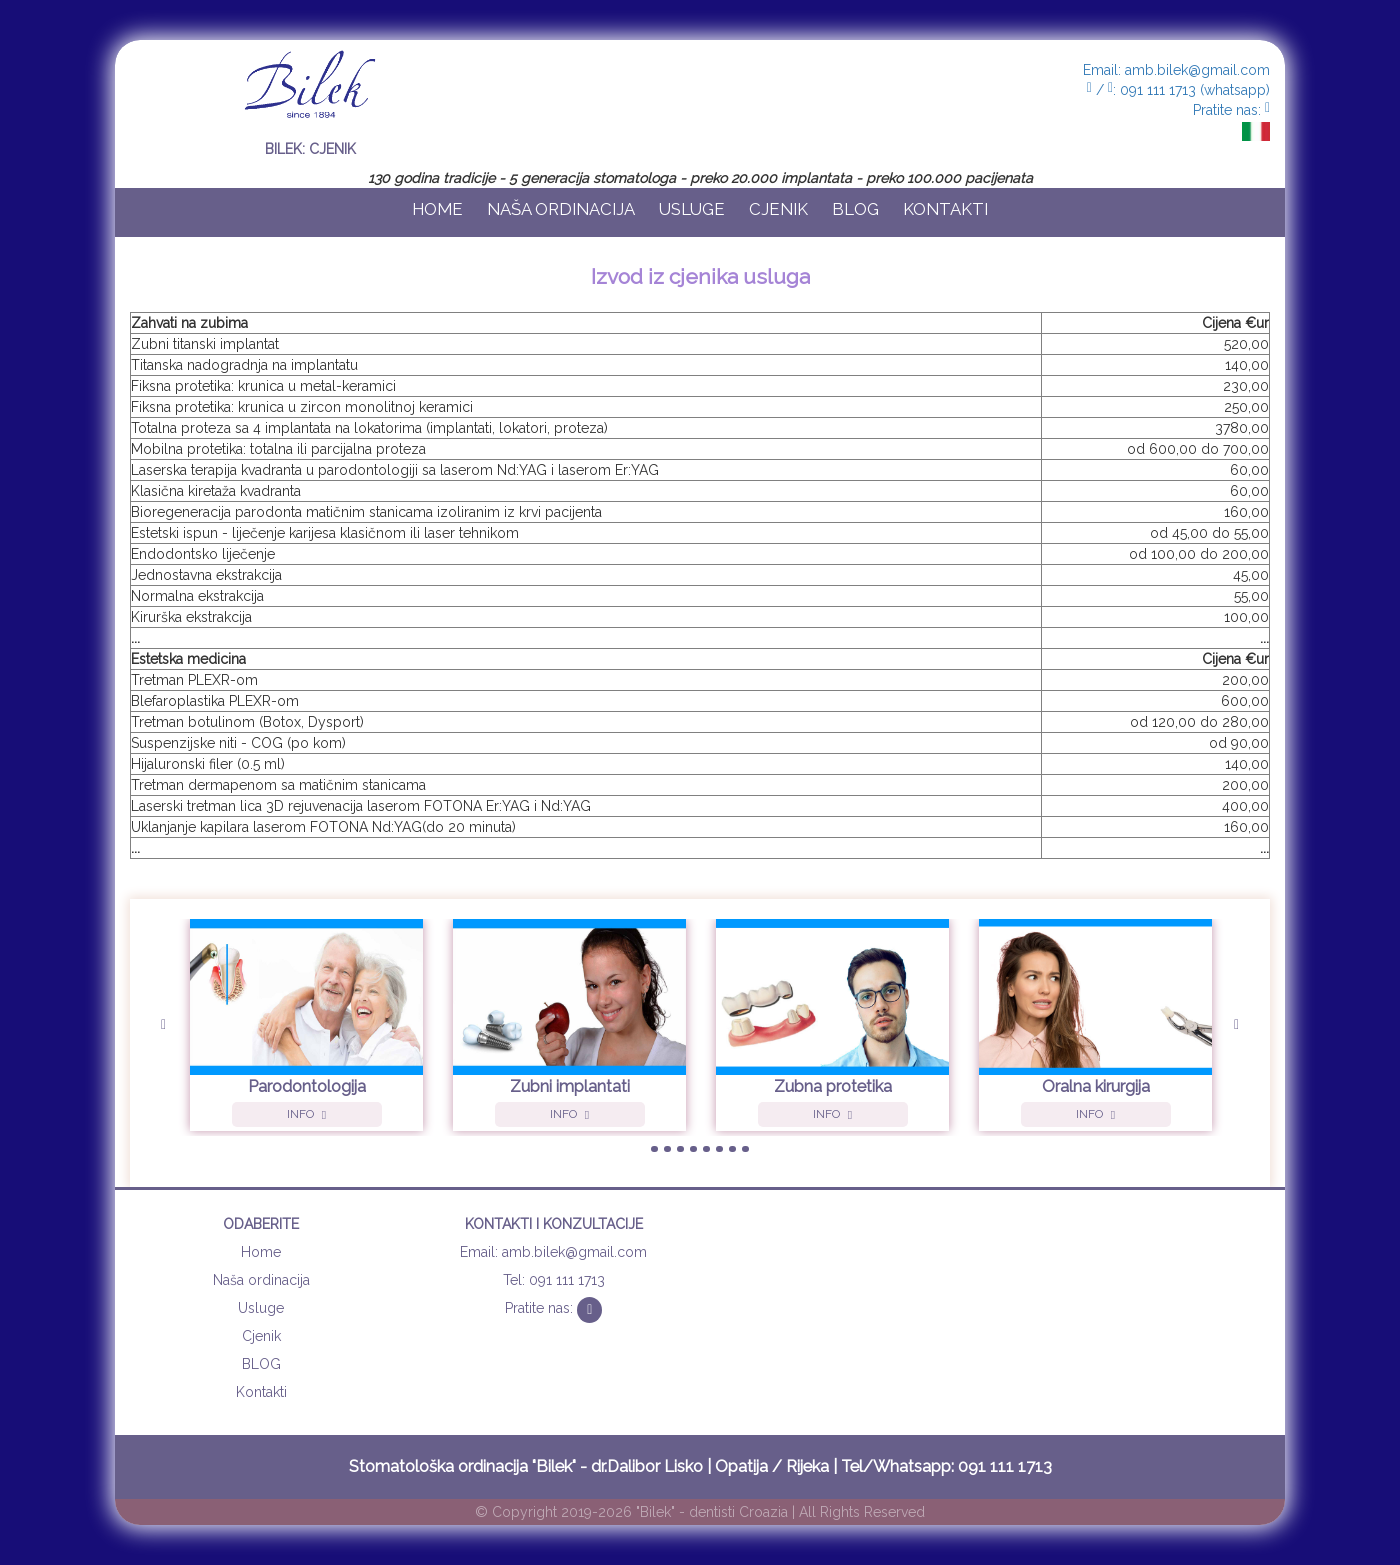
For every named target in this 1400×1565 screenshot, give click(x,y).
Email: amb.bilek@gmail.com (1176, 70)
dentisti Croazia (738, 1512)
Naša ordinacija (561, 209)
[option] (306, 1027)
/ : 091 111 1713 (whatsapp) (1178, 90)
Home (437, 209)
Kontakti (945, 209)
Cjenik (778, 209)
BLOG (855, 209)
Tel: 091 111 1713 (554, 1280)
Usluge (692, 209)
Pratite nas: (1231, 110)
